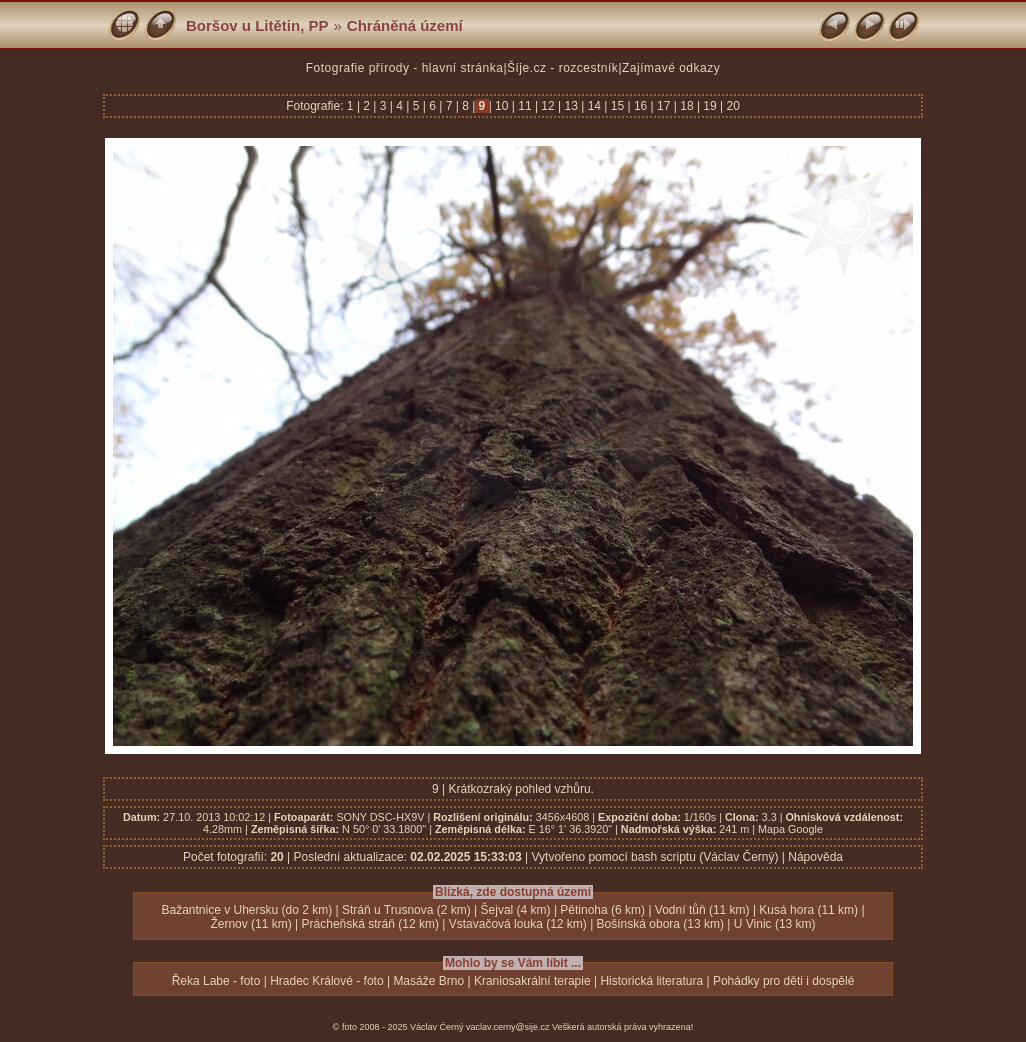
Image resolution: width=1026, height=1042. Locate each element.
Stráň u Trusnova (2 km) (406, 910)
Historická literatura (651, 981)
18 (687, 106)
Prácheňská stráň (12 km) (370, 924)
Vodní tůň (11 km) (702, 910)
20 (731, 106)
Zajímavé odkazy (671, 68)
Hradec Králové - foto (326, 981)
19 (710, 106)
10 (502, 106)
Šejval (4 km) (516, 910)
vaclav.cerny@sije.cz (508, 1027)
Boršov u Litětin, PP (257, 25)
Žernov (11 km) (250, 924)
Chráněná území (405, 25)
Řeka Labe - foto (216, 981)
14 (594, 106)
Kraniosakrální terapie (532, 981)
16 (641, 106)
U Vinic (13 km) (775, 924)
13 (571, 106)
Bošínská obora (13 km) (660, 924)
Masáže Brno (428, 981)
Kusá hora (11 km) (808, 910)
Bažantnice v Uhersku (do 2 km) (246, 910)
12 (548, 106)
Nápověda (815, 857)
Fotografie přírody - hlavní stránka (405, 68)
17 (664, 106)
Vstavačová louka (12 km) (518, 924)
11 (525, 106)
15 (617, 106)
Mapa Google (790, 829)
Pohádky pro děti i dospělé (783, 981)
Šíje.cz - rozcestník (562, 68)
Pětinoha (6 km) (602, 910)
